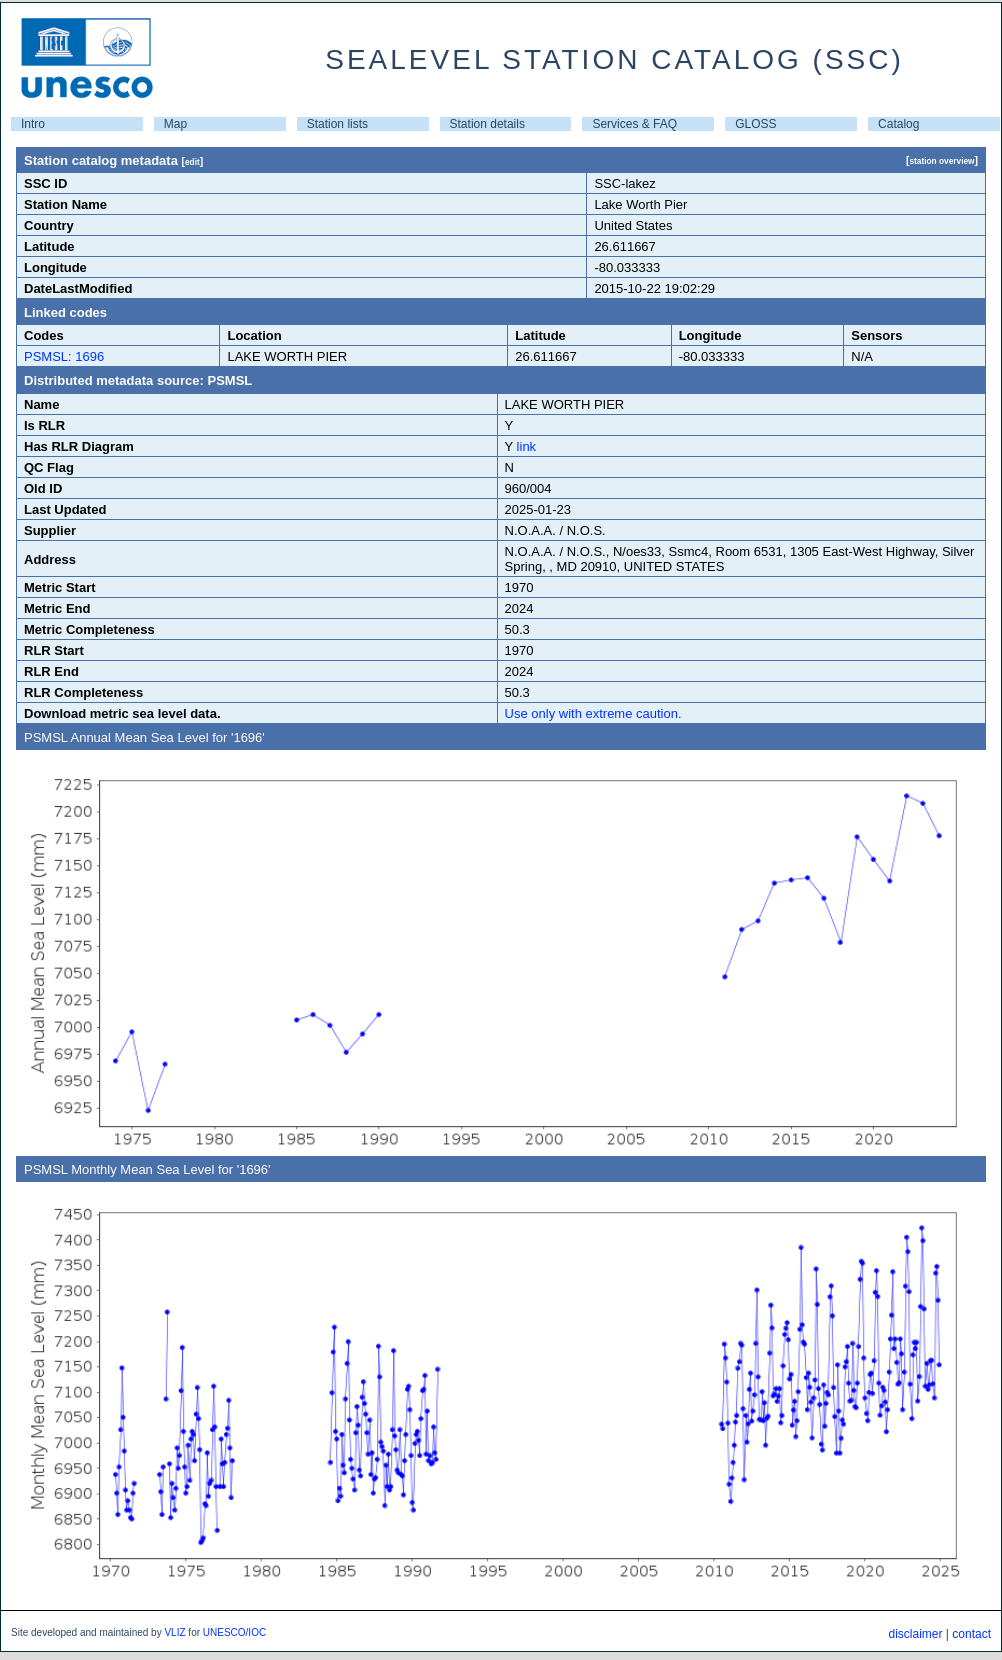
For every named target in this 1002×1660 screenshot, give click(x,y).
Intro (33, 124)
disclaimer (915, 1634)
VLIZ (174, 1632)
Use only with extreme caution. (593, 713)
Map (175, 124)
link (527, 446)
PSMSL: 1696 (64, 356)
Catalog (898, 124)
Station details (487, 124)
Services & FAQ (634, 124)
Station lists (337, 124)
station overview (941, 161)
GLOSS (755, 124)
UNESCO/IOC (234, 1632)
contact (971, 1634)
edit (192, 162)
